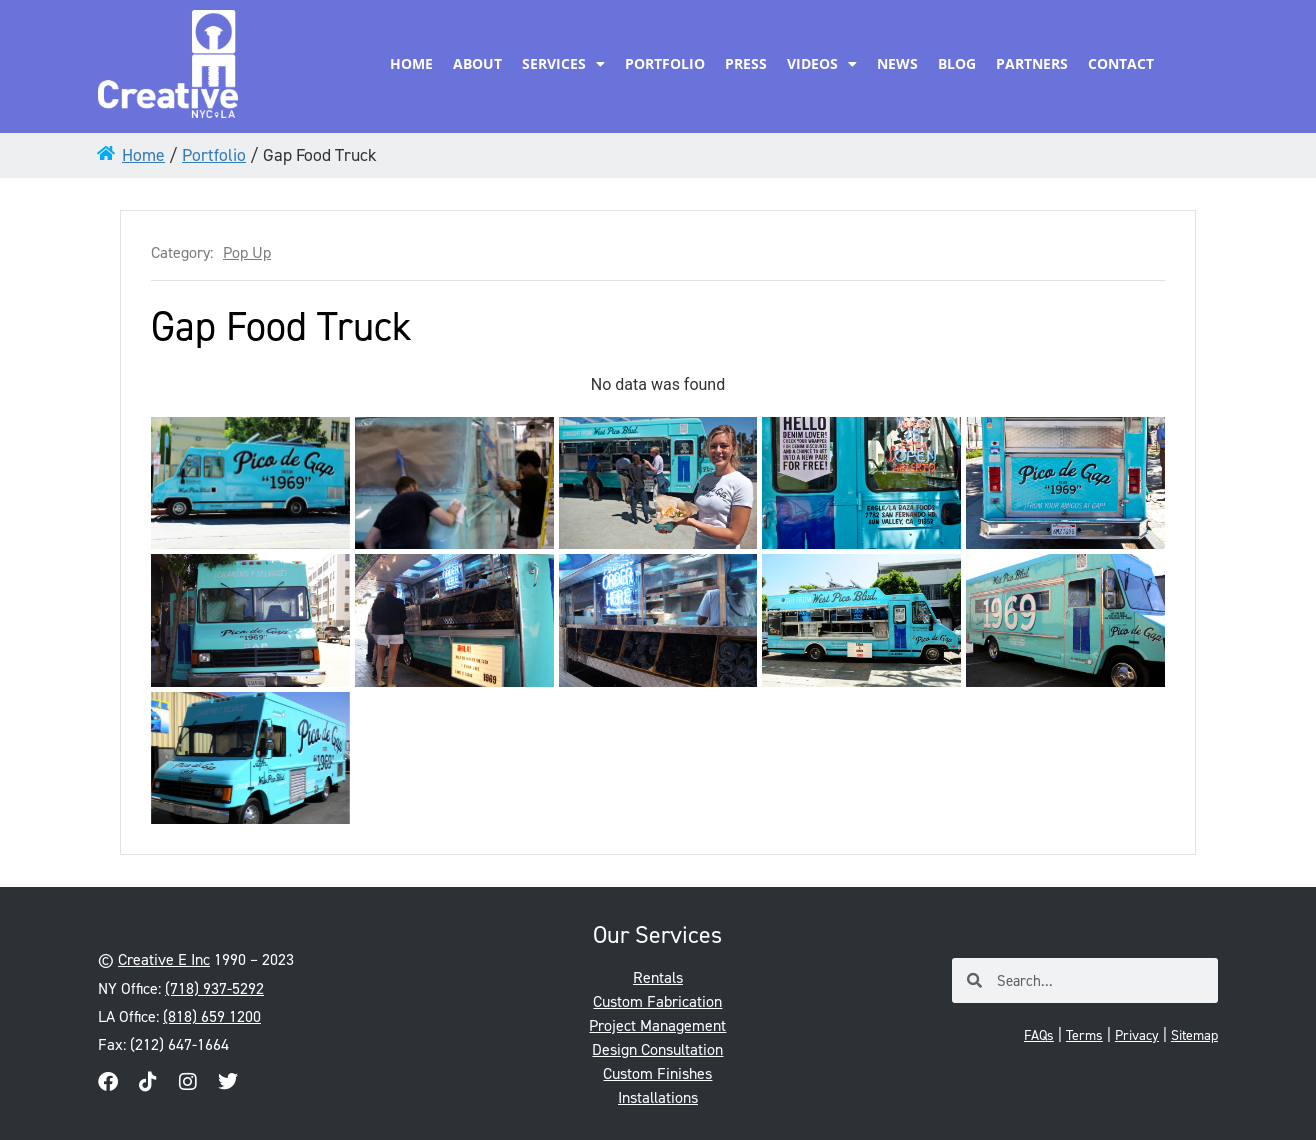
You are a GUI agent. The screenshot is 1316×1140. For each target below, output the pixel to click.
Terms (1084, 1035)
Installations (658, 1097)
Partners (1032, 63)
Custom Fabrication (657, 1001)
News (897, 63)
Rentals (658, 977)
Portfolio (665, 63)
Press (746, 63)
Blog (957, 63)
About (477, 63)
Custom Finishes (657, 1073)
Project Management (657, 1025)
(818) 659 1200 (212, 1016)
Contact (1121, 63)
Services (563, 64)
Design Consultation (657, 1049)
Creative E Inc (164, 959)
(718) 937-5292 (214, 988)
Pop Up (247, 253)
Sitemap (1194, 1035)
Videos (822, 64)
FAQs (1039, 1035)
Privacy (1137, 1035)
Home (411, 63)
